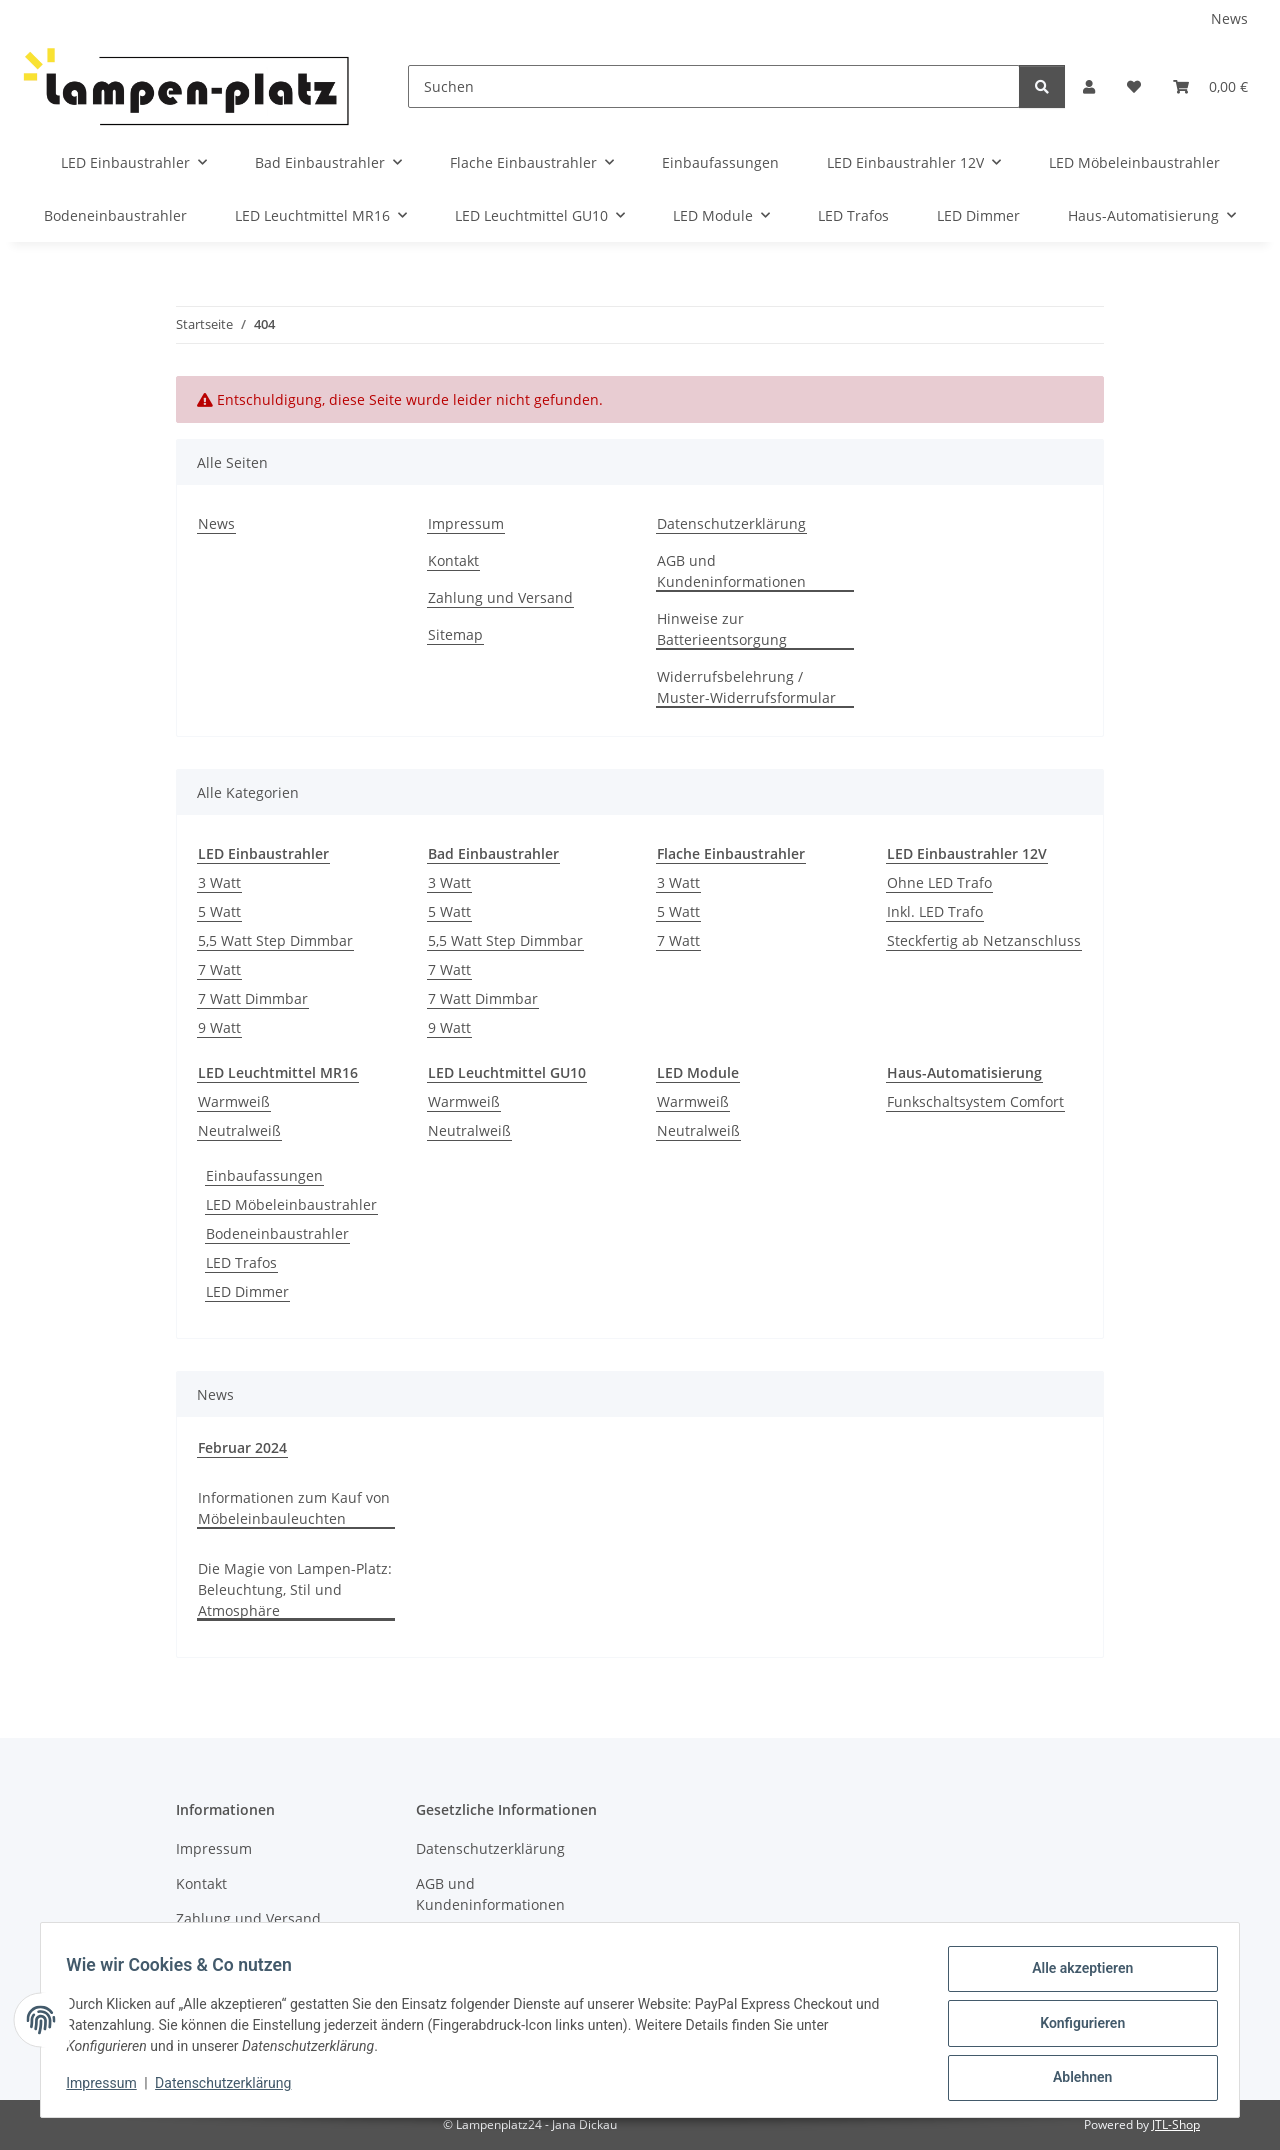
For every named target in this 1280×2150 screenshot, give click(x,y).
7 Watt (219, 969)
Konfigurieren (1075, 2027)
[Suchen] (714, 86)
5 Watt (219, 911)
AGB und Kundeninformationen (731, 571)
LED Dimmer (247, 1291)
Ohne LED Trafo (939, 882)
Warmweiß (234, 1101)
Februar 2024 (242, 1447)
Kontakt (453, 560)
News (1229, 18)
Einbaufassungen (264, 1175)
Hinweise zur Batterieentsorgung (722, 629)
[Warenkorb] (1210, 86)
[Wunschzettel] (1134, 86)
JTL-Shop (1176, 2124)
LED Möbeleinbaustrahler (291, 1204)
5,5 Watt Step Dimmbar (275, 940)
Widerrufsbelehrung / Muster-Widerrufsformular (746, 687)
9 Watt (219, 1027)
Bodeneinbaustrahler (277, 1233)
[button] (1089, 86)
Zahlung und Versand (500, 597)
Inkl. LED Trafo (935, 911)
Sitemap (455, 634)
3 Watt (219, 882)
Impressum (108, 2088)
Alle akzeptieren (1075, 1975)
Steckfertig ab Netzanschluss (984, 940)
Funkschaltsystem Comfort (975, 1101)
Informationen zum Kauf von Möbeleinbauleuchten (294, 1508)
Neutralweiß (239, 1130)
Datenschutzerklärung (230, 2088)
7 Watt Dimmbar (253, 998)
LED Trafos (241, 1262)
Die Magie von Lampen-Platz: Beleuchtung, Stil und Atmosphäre (295, 1589)
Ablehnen (1075, 2079)
